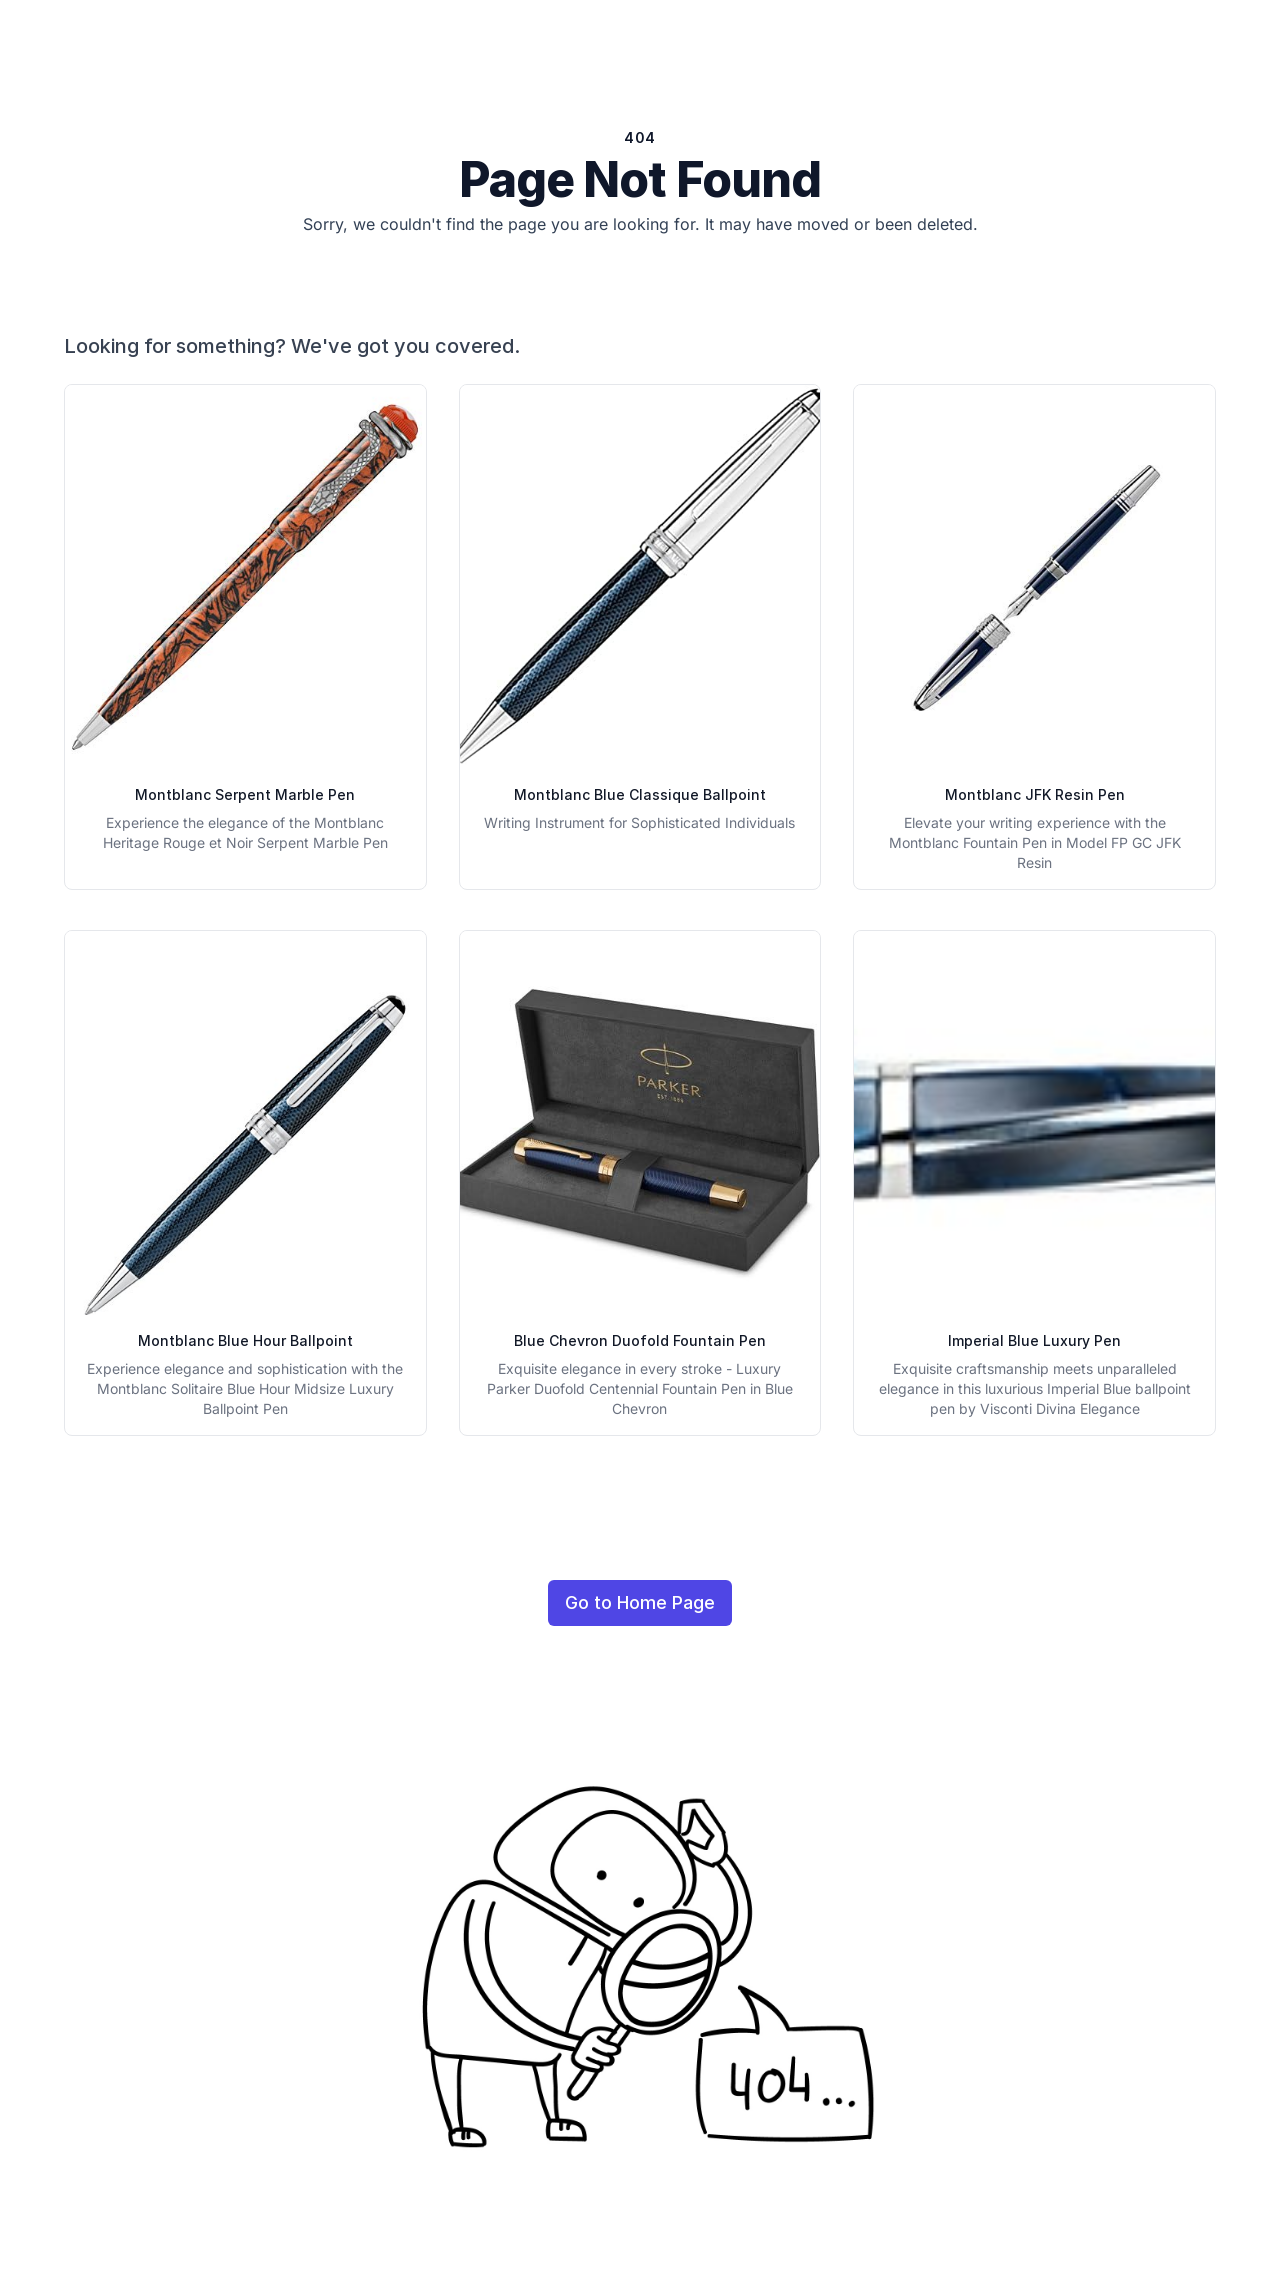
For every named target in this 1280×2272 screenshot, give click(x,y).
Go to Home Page (640, 1602)
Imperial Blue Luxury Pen (1034, 1340)
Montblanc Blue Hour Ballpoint (245, 1340)
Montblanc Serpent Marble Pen (245, 794)
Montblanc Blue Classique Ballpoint (640, 794)
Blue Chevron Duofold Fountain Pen (640, 1340)
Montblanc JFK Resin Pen (1035, 794)
